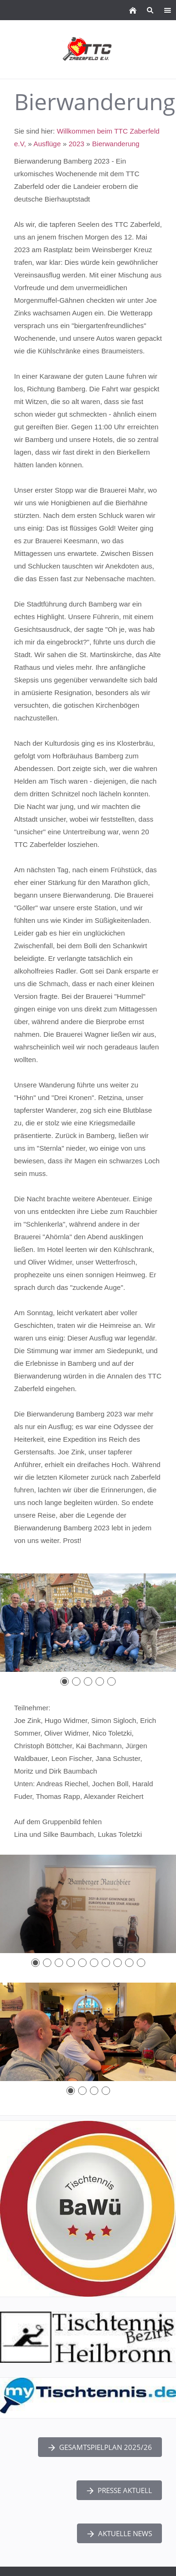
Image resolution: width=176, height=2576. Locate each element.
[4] (100, 1681)
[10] (141, 1963)
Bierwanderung (115, 144)
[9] (129, 1963)
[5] (111, 1681)
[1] (64, 1681)
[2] (76, 1681)
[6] (94, 1963)
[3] (88, 1681)
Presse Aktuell (119, 2490)
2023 (76, 144)
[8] (117, 1963)
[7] (106, 1963)
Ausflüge (47, 144)
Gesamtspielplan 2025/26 (100, 2447)
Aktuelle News (119, 2533)
